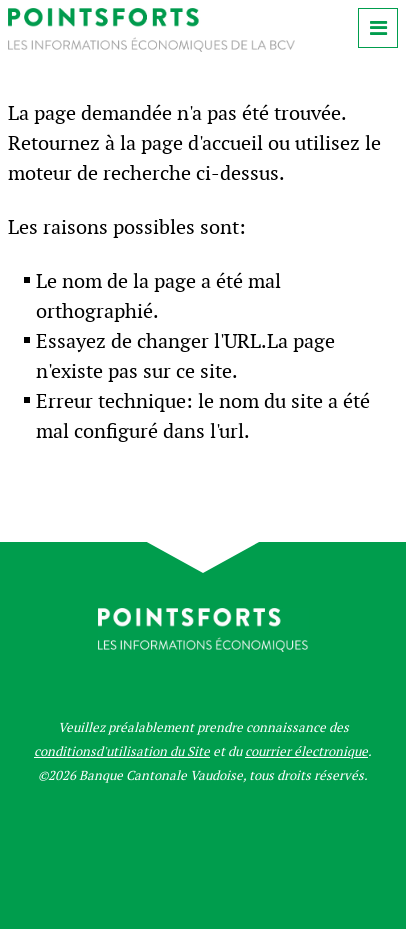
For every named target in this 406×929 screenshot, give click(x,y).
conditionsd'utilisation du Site (122, 751)
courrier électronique (306, 751)
